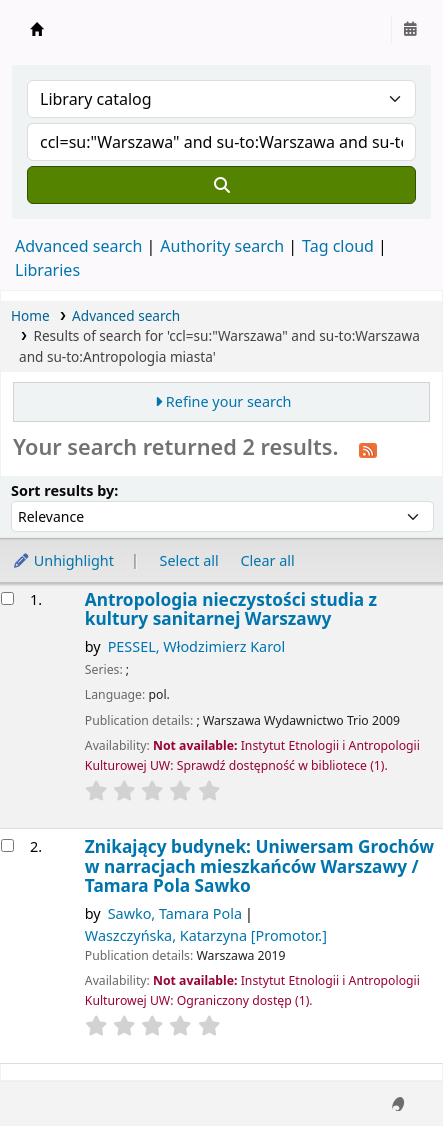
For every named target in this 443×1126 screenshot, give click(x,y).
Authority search (222, 246)
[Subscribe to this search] (368, 449)
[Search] (221, 185)
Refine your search (229, 401)
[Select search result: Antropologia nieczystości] (7, 598)
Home (30, 315)
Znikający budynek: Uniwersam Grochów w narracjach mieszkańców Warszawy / (259, 866)
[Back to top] (383, 1064)
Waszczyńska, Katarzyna (206, 935)
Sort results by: (64, 490)
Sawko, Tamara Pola (175, 913)
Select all (189, 560)
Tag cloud (338, 246)
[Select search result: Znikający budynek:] (7, 845)
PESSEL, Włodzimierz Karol (197, 646)
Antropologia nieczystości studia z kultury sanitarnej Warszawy (231, 609)
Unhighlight (63, 560)
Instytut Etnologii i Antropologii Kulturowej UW (37, 29)
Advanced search (78, 246)
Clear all (268, 560)
